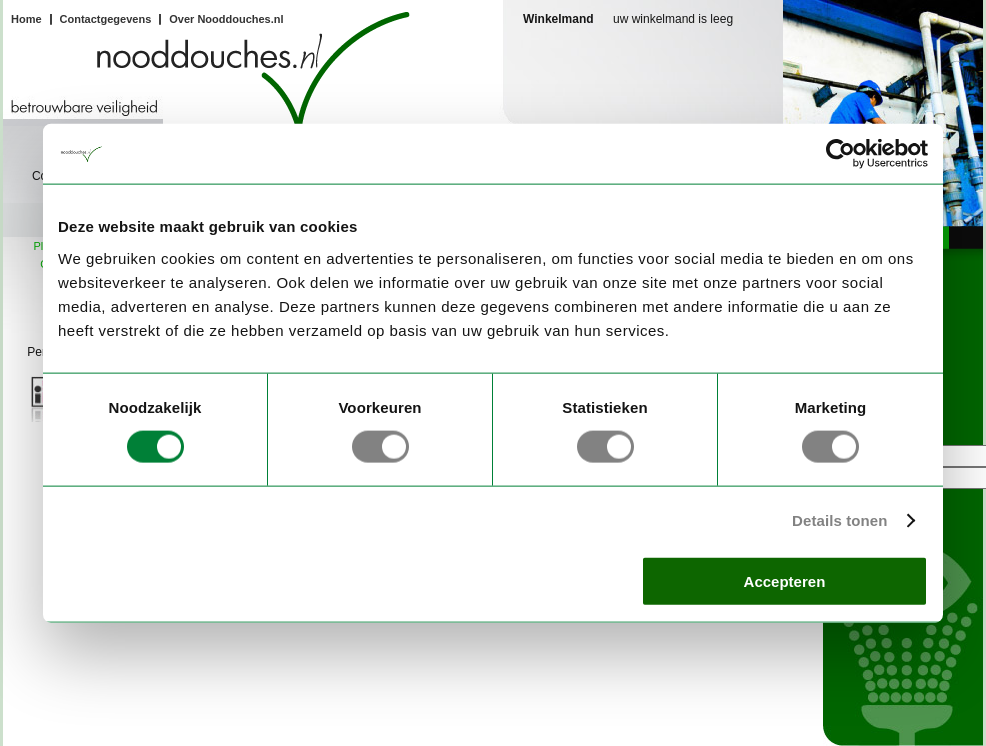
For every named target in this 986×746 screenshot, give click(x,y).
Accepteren (785, 580)
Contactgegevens (106, 19)
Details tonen (839, 520)
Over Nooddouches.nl (226, 19)
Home (26, 19)
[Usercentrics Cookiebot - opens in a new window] (840, 154)
